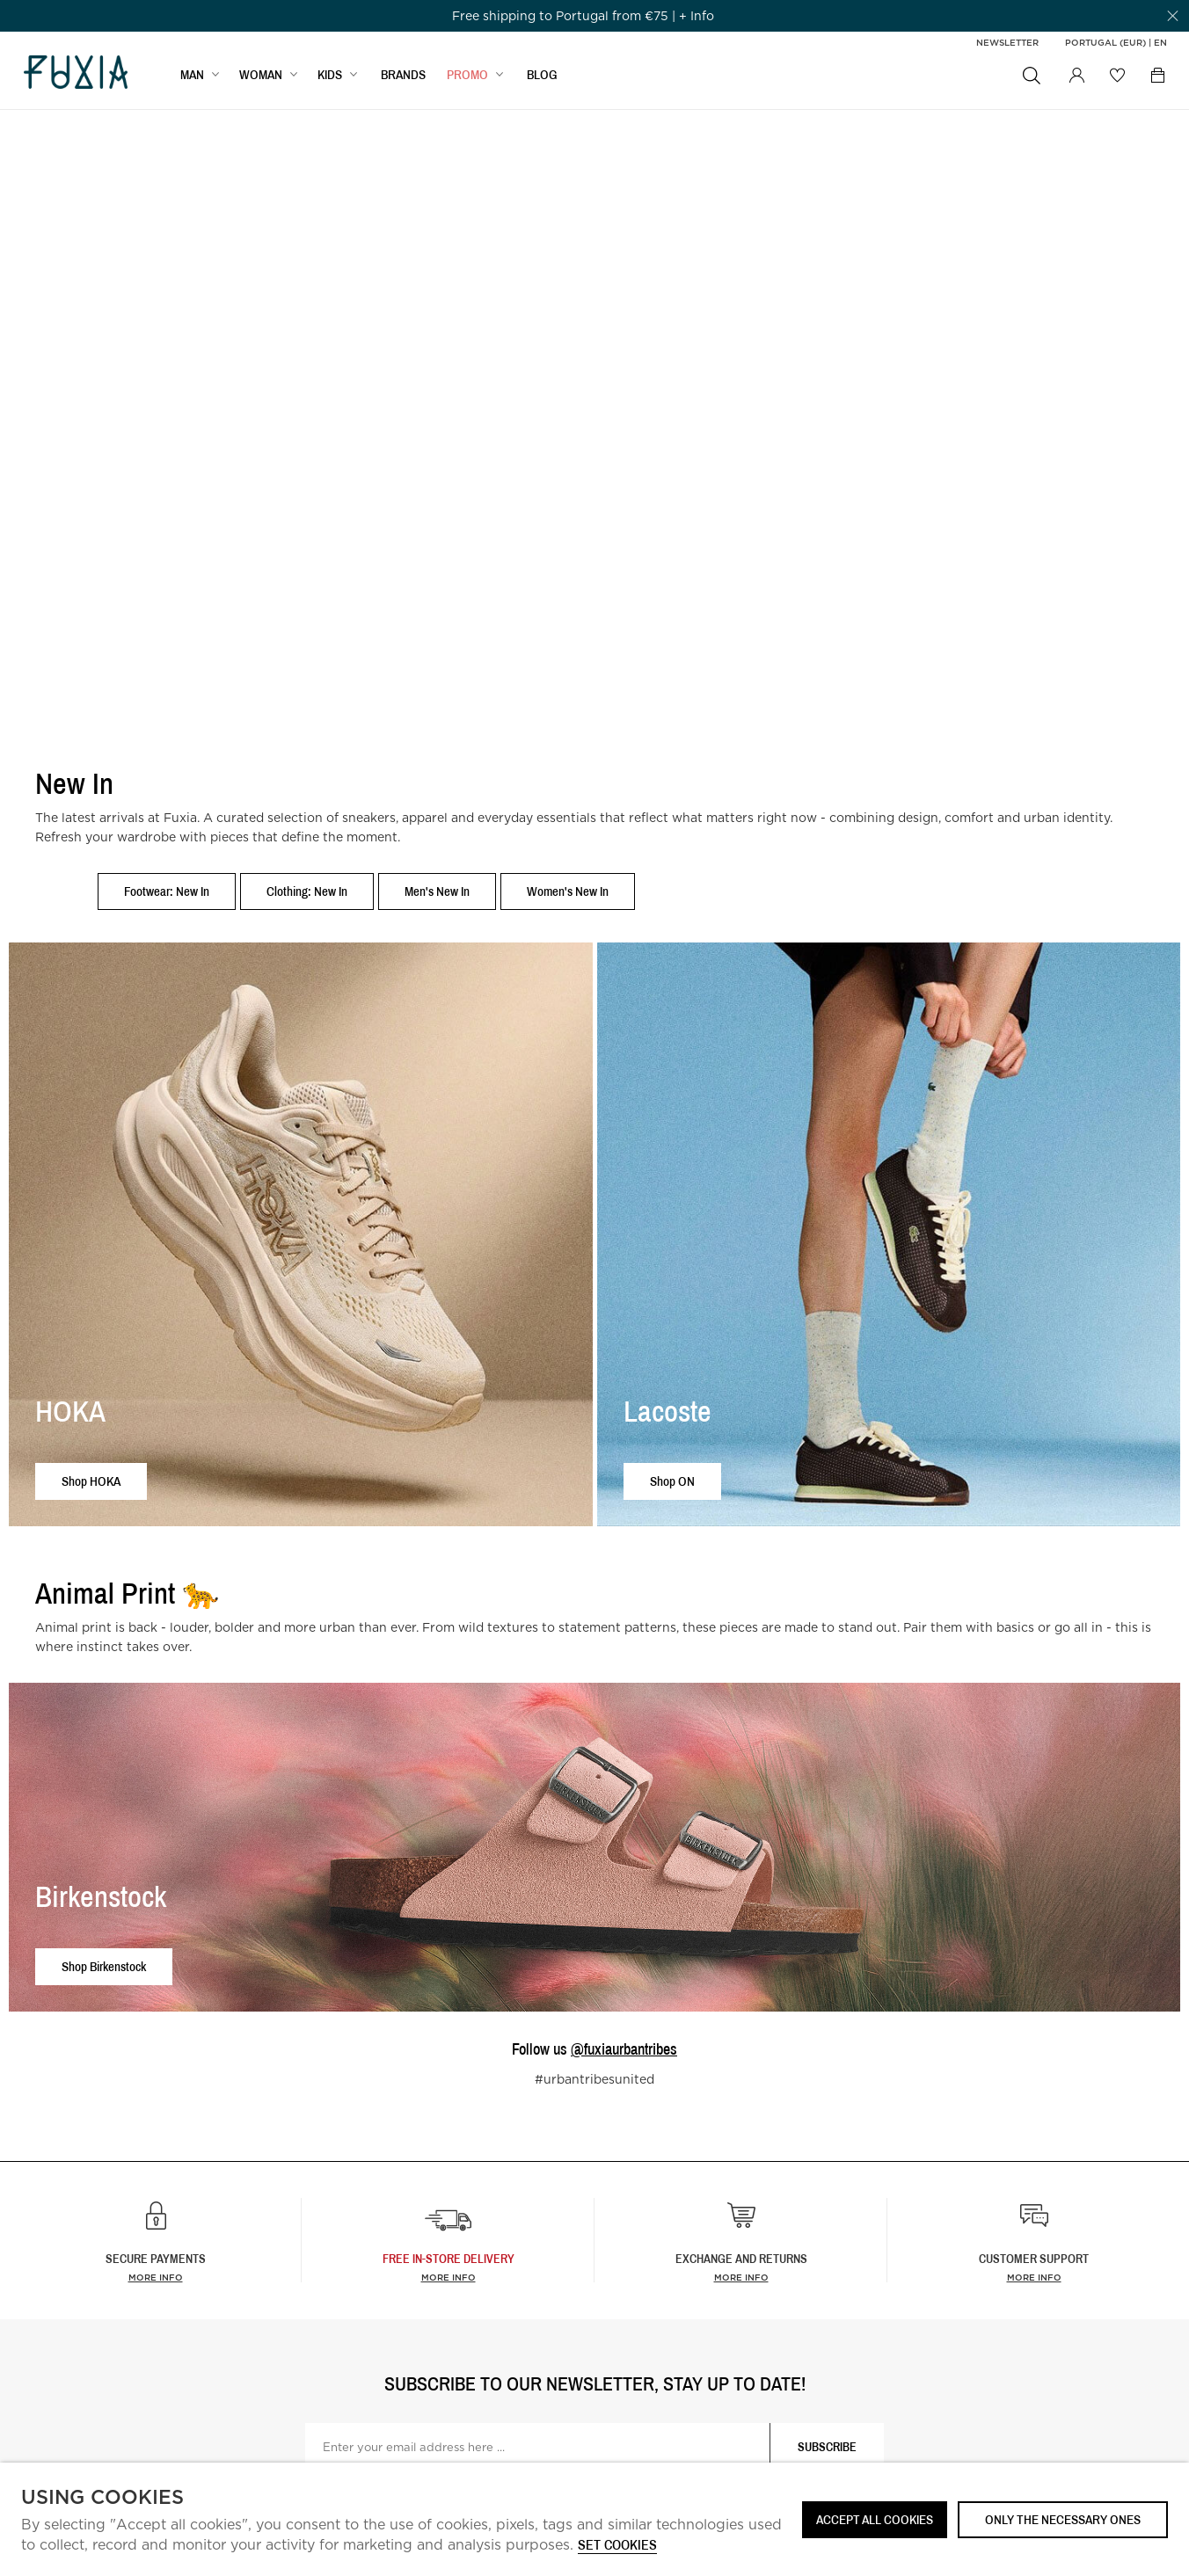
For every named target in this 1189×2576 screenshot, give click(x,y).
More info (155, 2277)
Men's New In (437, 891)
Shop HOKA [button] (91, 1481)
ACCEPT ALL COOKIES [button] (874, 2519)
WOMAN (260, 76)
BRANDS (403, 76)
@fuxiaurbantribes (624, 2049)
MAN (192, 76)
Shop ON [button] (672, 1481)
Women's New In (568, 891)
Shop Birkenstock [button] (104, 1966)
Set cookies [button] (617, 2545)
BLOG (542, 76)
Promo (467, 76)
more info (448, 2277)
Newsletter (1007, 42)
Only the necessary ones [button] (1063, 2519)
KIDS (329, 76)
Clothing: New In (306, 891)
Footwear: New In (166, 891)
